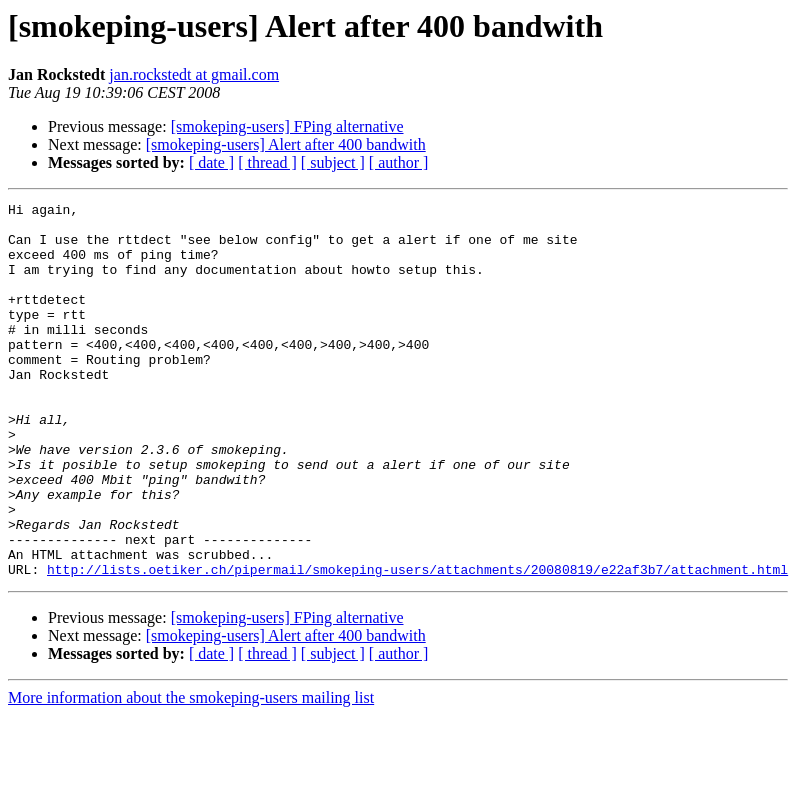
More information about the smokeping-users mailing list (191, 772)
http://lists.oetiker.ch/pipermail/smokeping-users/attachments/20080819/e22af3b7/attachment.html (417, 644)
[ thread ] (267, 162)
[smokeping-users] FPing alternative (287, 126)
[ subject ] (333, 162)
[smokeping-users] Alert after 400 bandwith (286, 144)
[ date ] (211, 162)
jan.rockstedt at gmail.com (194, 74)
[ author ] (399, 162)
